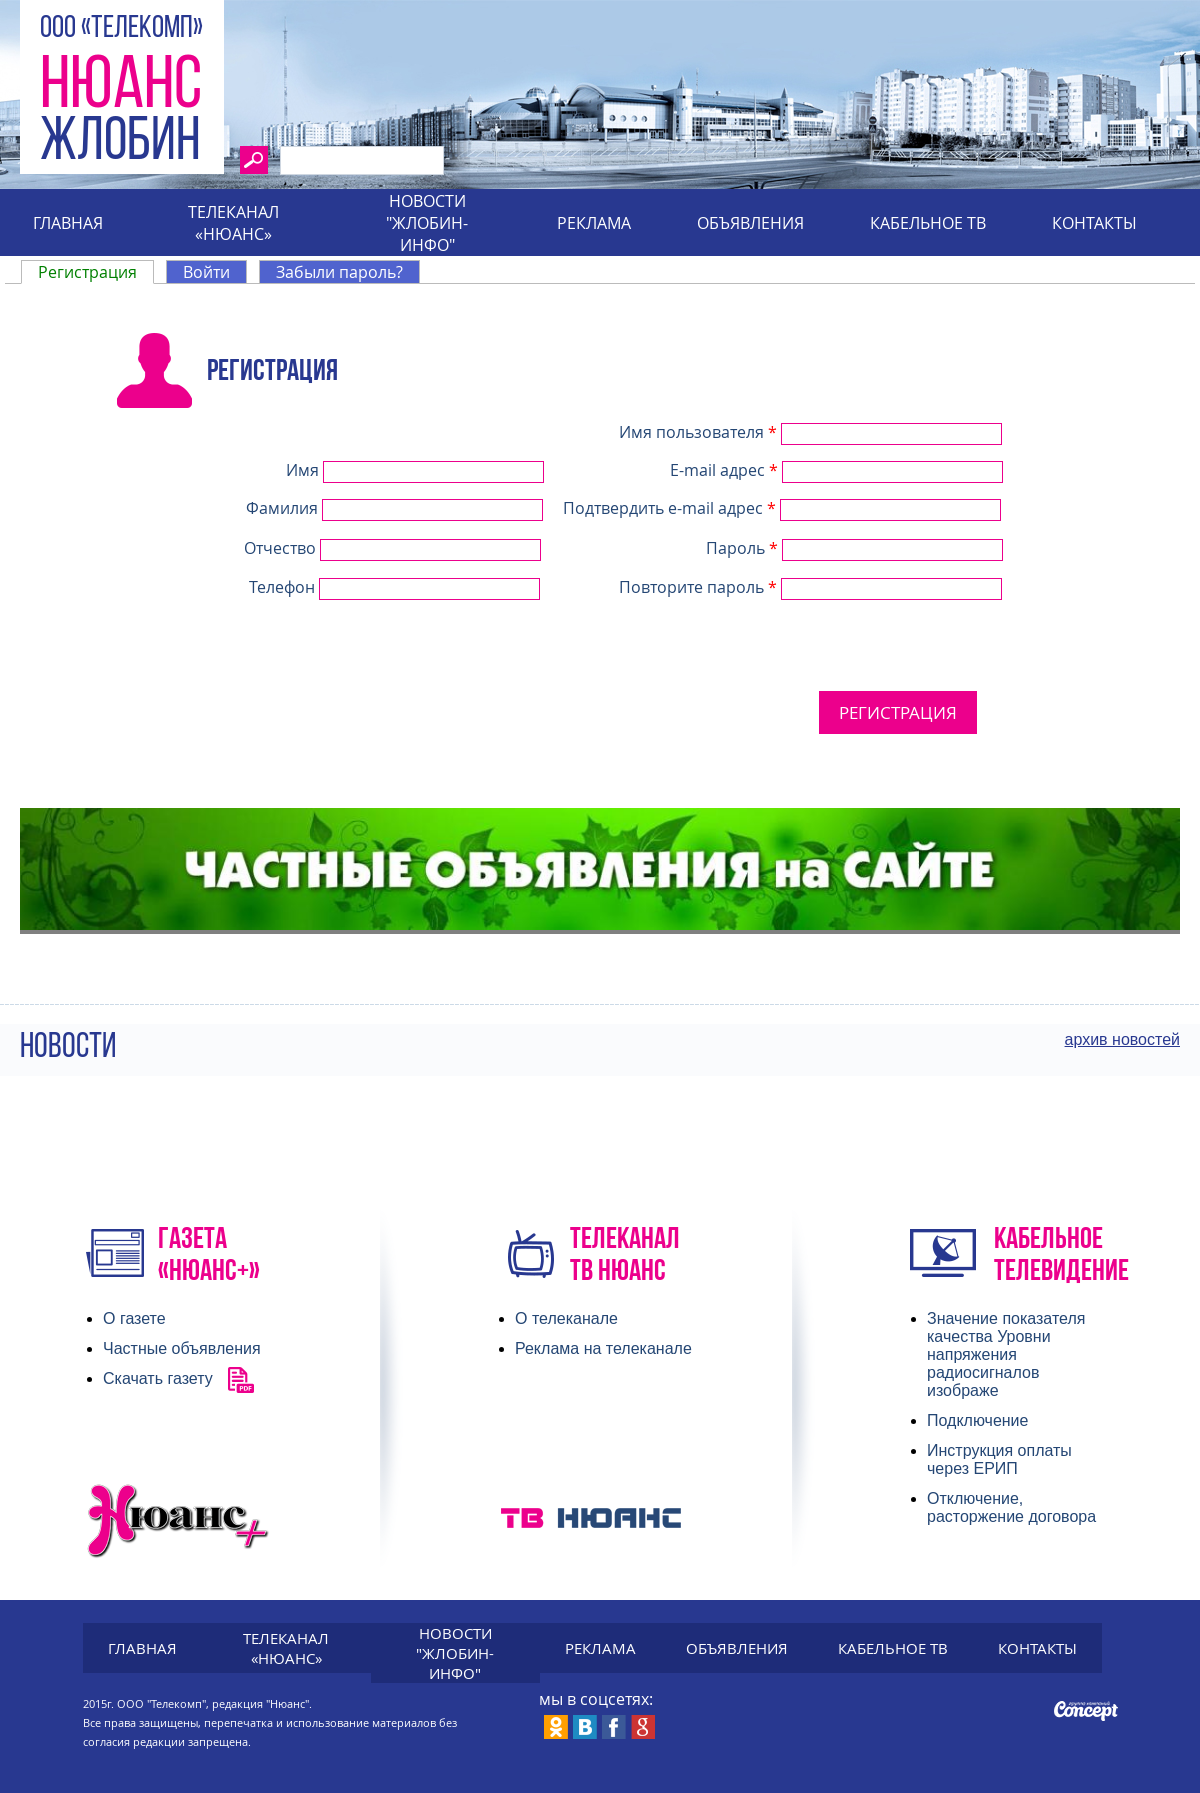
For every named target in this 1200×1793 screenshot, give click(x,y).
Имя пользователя (698, 432)
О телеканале (566, 1318)
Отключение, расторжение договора (1011, 1507)
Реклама (594, 223)
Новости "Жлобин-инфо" (427, 223)
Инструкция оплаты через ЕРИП (999, 1459)
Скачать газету (158, 1378)
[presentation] (471, 699)
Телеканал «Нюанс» (233, 223)
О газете (134, 1318)
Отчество (282, 548)
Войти (206, 272)
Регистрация (96, 272)
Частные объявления (182, 1348)
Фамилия (284, 508)
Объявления (750, 223)
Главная (68, 223)
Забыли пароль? (339, 272)
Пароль (742, 548)
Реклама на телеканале (603, 1348)
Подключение (977, 1420)
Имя (304, 470)
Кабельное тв (928, 223)
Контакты (1094, 223)
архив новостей (1122, 1039)
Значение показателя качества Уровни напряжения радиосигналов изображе (1006, 1354)
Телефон (284, 587)
